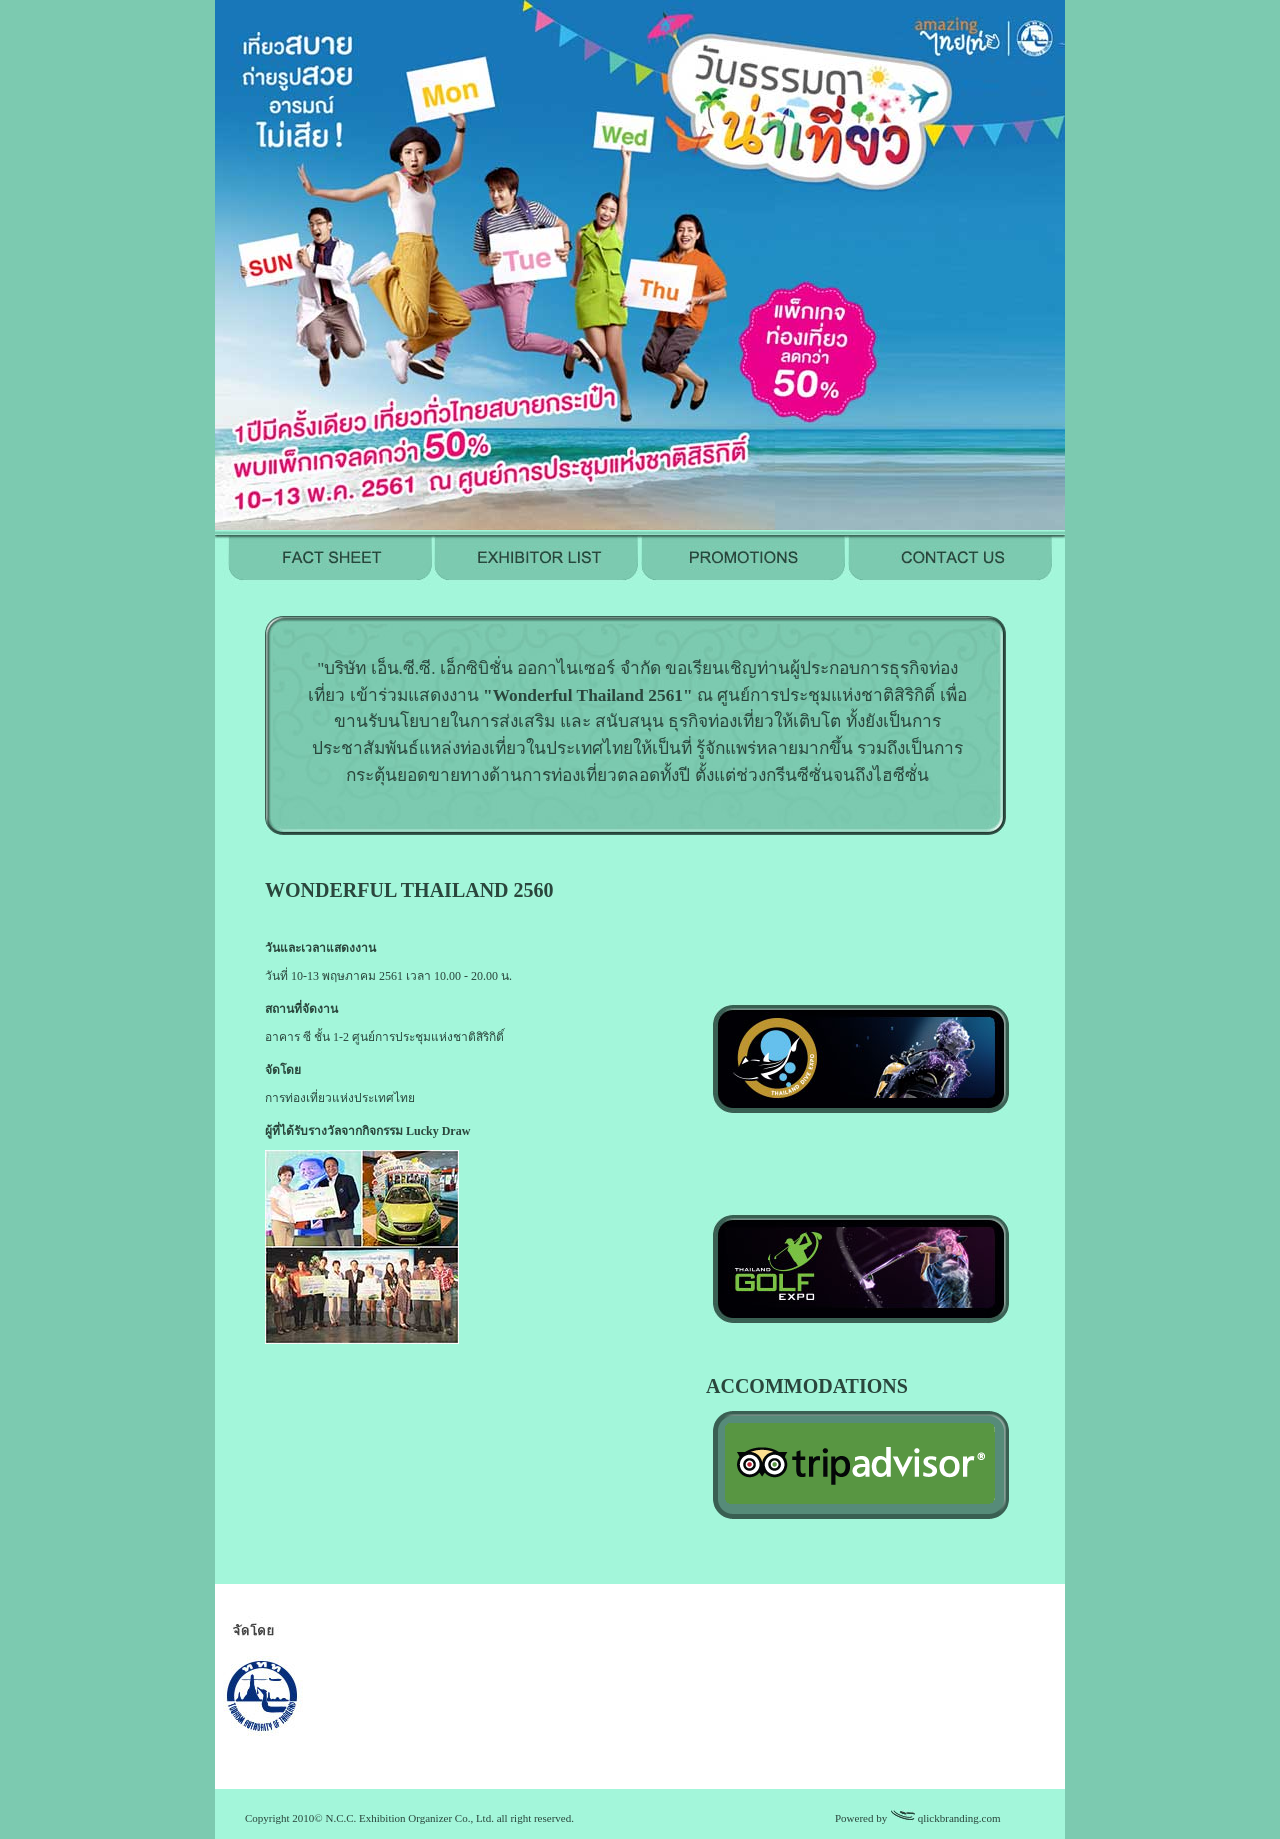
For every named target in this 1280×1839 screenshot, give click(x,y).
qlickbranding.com (959, 1818)
